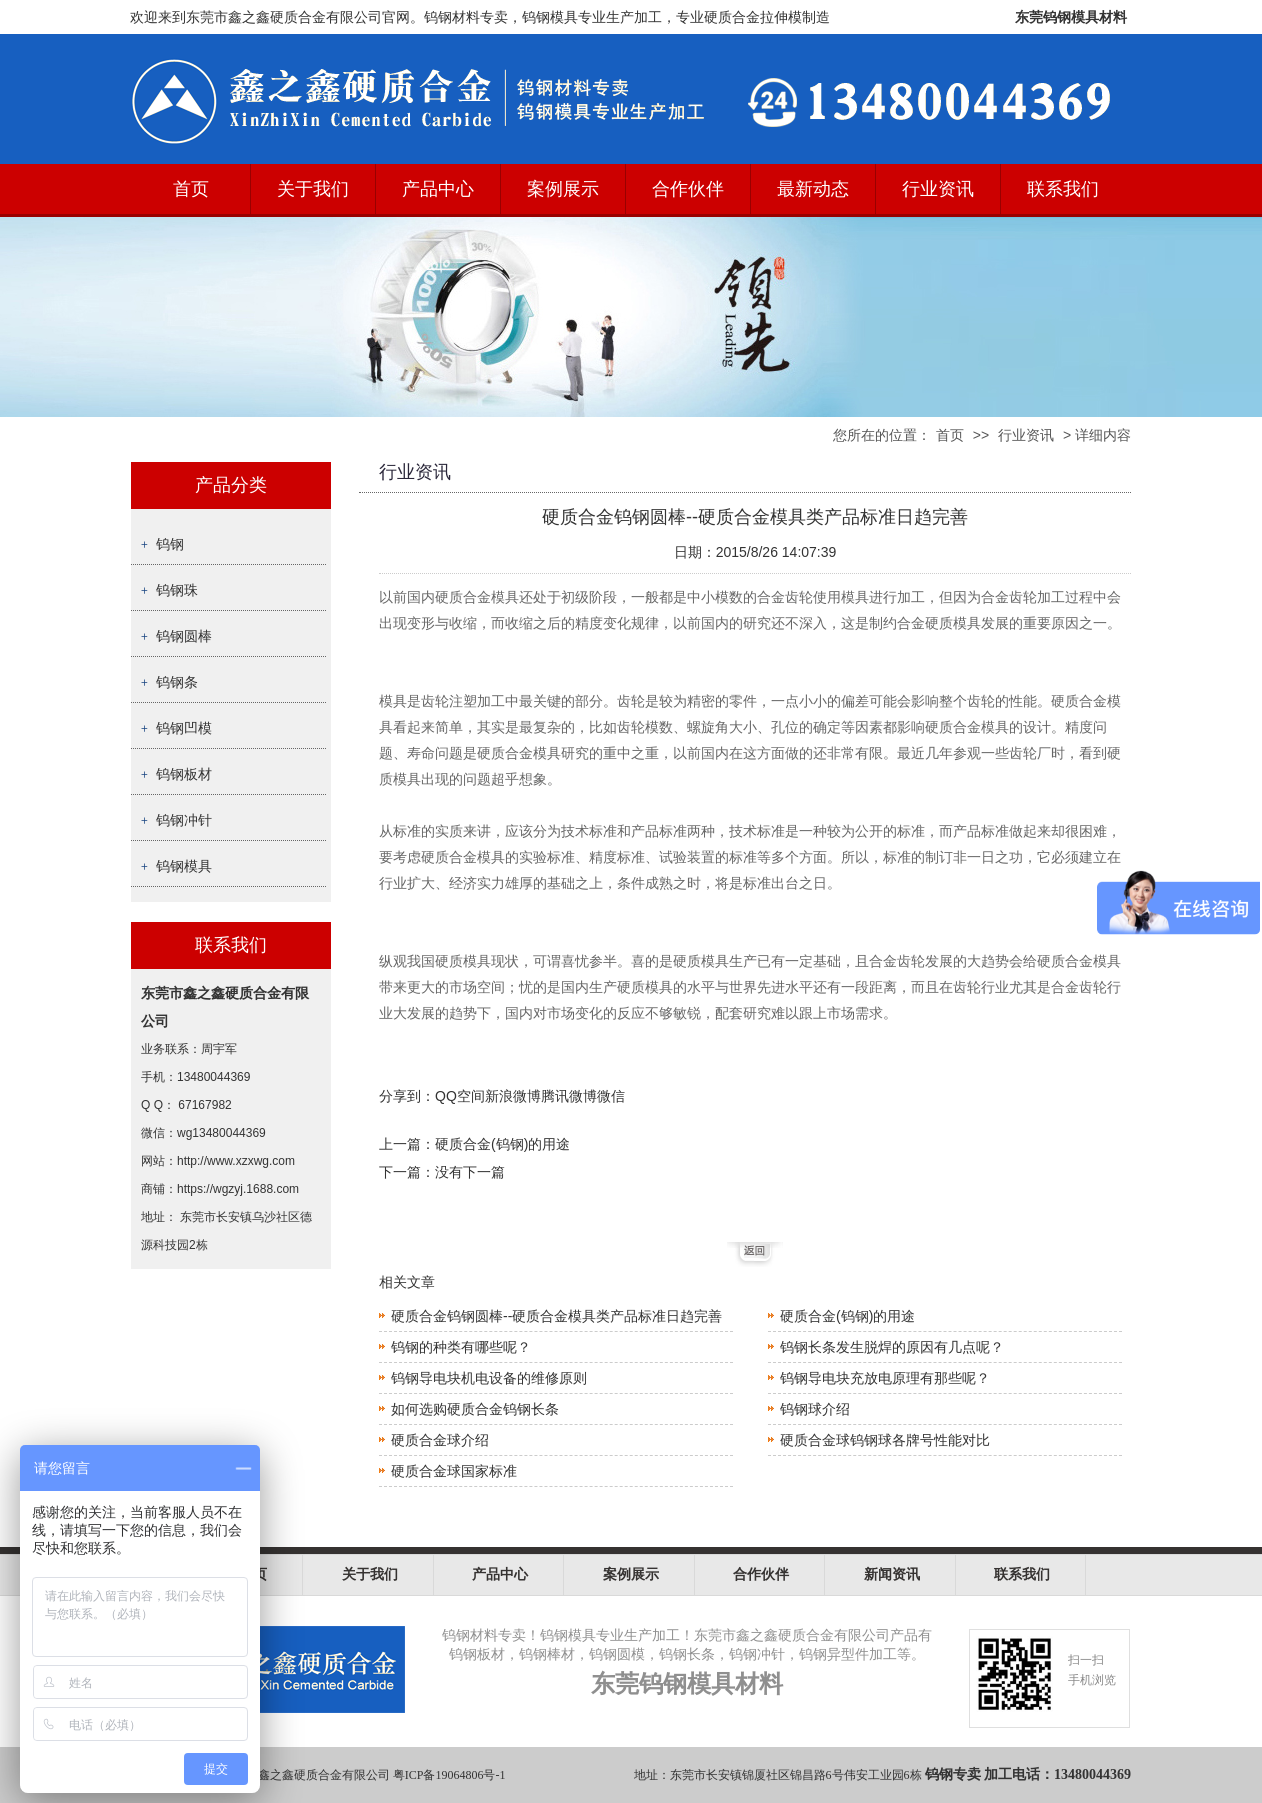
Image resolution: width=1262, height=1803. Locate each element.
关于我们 (313, 189)
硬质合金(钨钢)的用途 (502, 1144)
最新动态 (813, 189)
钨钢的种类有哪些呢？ (461, 1347)
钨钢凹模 (184, 728)
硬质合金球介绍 (440, 1440)
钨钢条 (177, 682)
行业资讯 (938, 189)
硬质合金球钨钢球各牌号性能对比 (885, 1440)
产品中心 (438, 189)
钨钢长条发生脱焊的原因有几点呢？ (892, 1347)
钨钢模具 (184, 866)
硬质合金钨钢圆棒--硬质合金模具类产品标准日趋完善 (556, 1316)
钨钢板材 (184, 774)
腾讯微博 (569, 1096)
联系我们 (1063, 189)
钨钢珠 (177, 590)
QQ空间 (460, 1096)
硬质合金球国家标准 (454, 1471)
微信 (611, 1096)
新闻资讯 (892, 1574)
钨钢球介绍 (815, 1409)
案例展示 (563, 189)
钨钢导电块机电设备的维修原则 (489, 1378)
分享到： (407, 1096)
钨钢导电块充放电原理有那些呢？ (885, 1378)
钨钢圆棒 (184, 636)
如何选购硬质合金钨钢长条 (475, 1409)
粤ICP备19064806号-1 (449, 1775)
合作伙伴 (688, 189)
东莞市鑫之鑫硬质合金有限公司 (306, 1775)
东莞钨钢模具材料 (1071, 17)
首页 (191, 189)
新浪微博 (513, 1096)
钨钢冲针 (184, 820)
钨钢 (170, 544)
